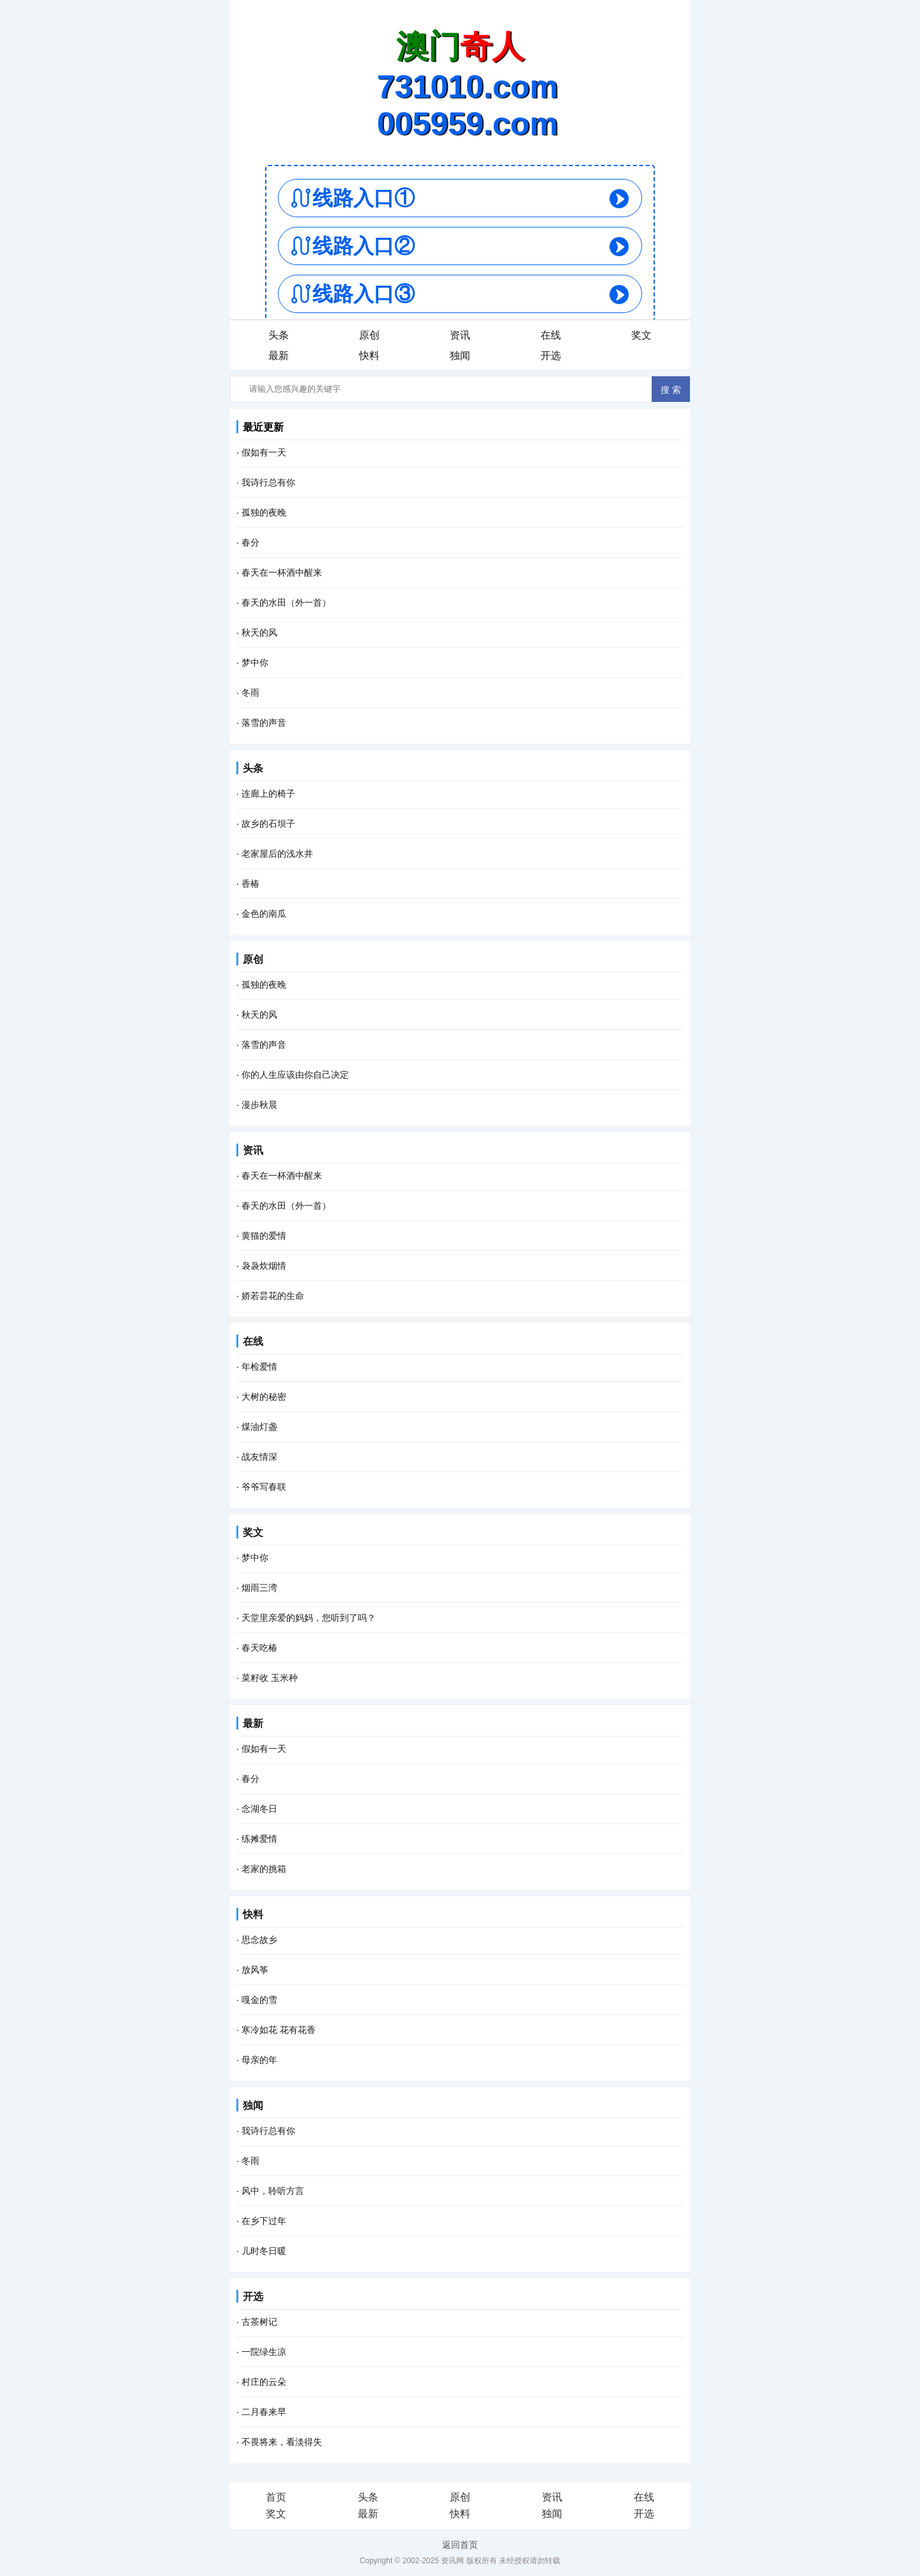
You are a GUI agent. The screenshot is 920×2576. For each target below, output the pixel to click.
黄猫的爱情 (263, 1235)
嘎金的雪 (259, 2000)
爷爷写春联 (263, 1487)
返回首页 (460, 2545)
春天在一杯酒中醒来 (281, 572)
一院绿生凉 (263, 2352)
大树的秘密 (263, 1397)
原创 (369, 335)
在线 (550, 335)
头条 (278, 335)
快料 (369, 355)
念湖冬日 (259, 1809)
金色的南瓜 (263, 913)
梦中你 (254, 662)
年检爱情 (259, 1366)
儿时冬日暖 (263, 2251)
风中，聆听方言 (272, 2191)
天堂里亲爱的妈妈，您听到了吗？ (308, 1618)
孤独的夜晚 (263, 512)
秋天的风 (259, 632)
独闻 (460, 355)
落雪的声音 (263, 722)
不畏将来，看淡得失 (281, 2442)
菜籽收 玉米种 (269, 1678)
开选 (550, 355)
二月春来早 (263, 2412)
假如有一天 (263, 452)
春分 (250, 542)
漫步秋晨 (259, 1105)
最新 (278, 355)
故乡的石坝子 (268, 823)
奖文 (641, 335)
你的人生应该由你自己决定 (295, 1075)
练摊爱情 (259, 1839)
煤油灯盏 (259, 1427)
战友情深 (259, 1457)
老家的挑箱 (263, 1869)
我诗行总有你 (268, 482)
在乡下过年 (263, 2221)
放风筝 (254, 1970)
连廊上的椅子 (268, 793)
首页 (276, 2497)
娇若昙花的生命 (272, 1296)
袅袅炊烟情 (263, 1266)
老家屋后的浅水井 (277, 853)
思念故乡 (259, 1940)
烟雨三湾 (259, 1588)
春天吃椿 (259, 1648)
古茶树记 (259, 2322)
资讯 (460, 335)
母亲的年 (259, 2060)
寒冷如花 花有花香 (278, 2030)
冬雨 (250, 692)
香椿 (250, 883)
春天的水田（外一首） (286, 602)
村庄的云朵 (263, 2382)
